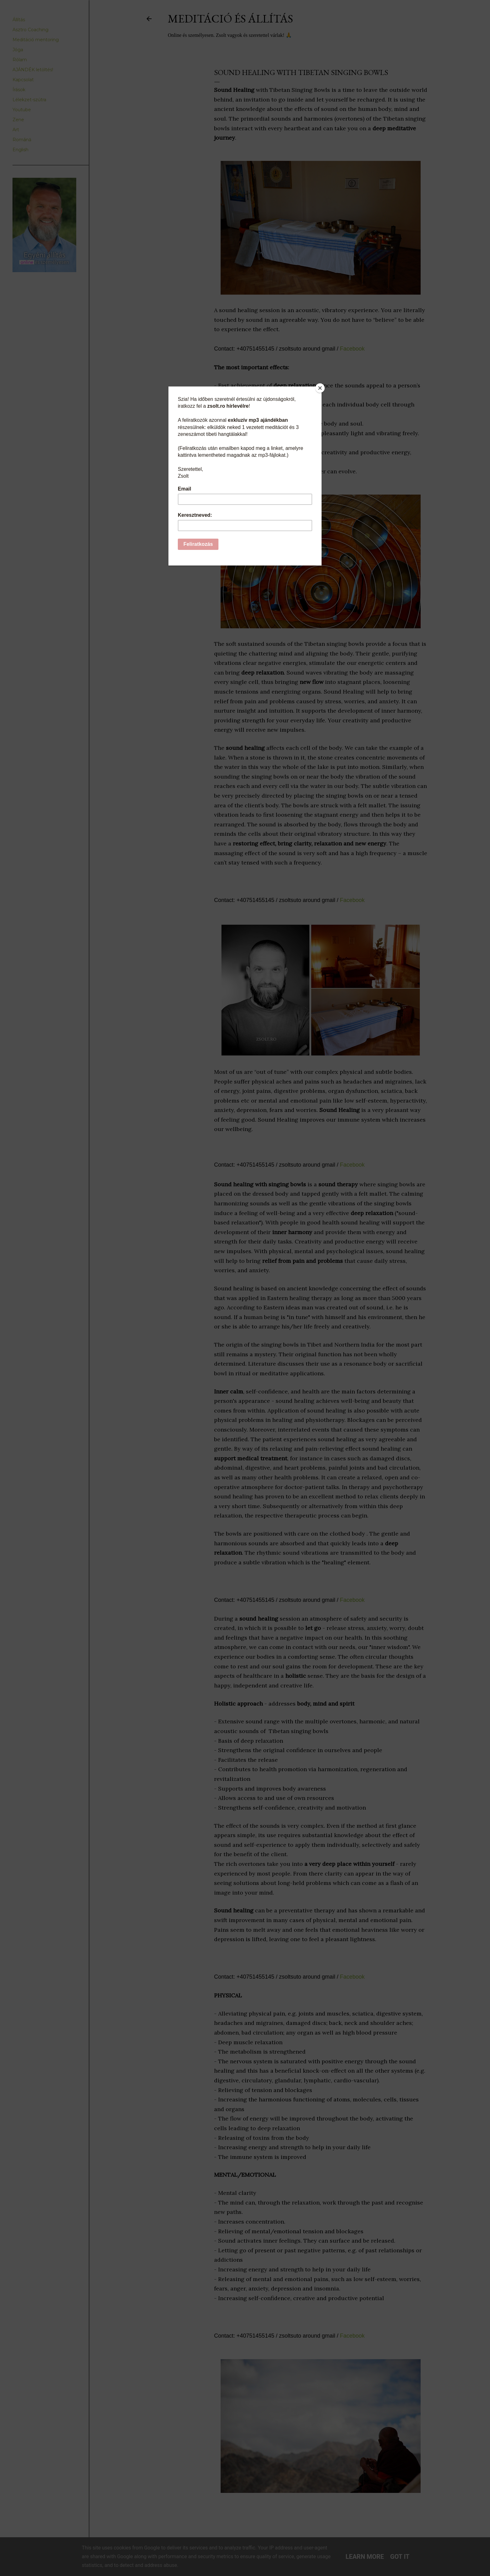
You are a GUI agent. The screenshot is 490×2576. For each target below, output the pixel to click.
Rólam (19, 59)
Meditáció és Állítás (230, 18)
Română (21, 139)
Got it (400, 2556)
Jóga (17, 49)
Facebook (352, 349)
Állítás (18, 19)
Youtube (21, 109)
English (20, 149)
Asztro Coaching (30, 29)
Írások (18, 89)
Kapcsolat (23, 79)
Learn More (365, 2556)
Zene (18, 119)
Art (15, 129)
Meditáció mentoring (35, 39)
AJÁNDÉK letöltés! (32, 69)
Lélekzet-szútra (29, 99)
